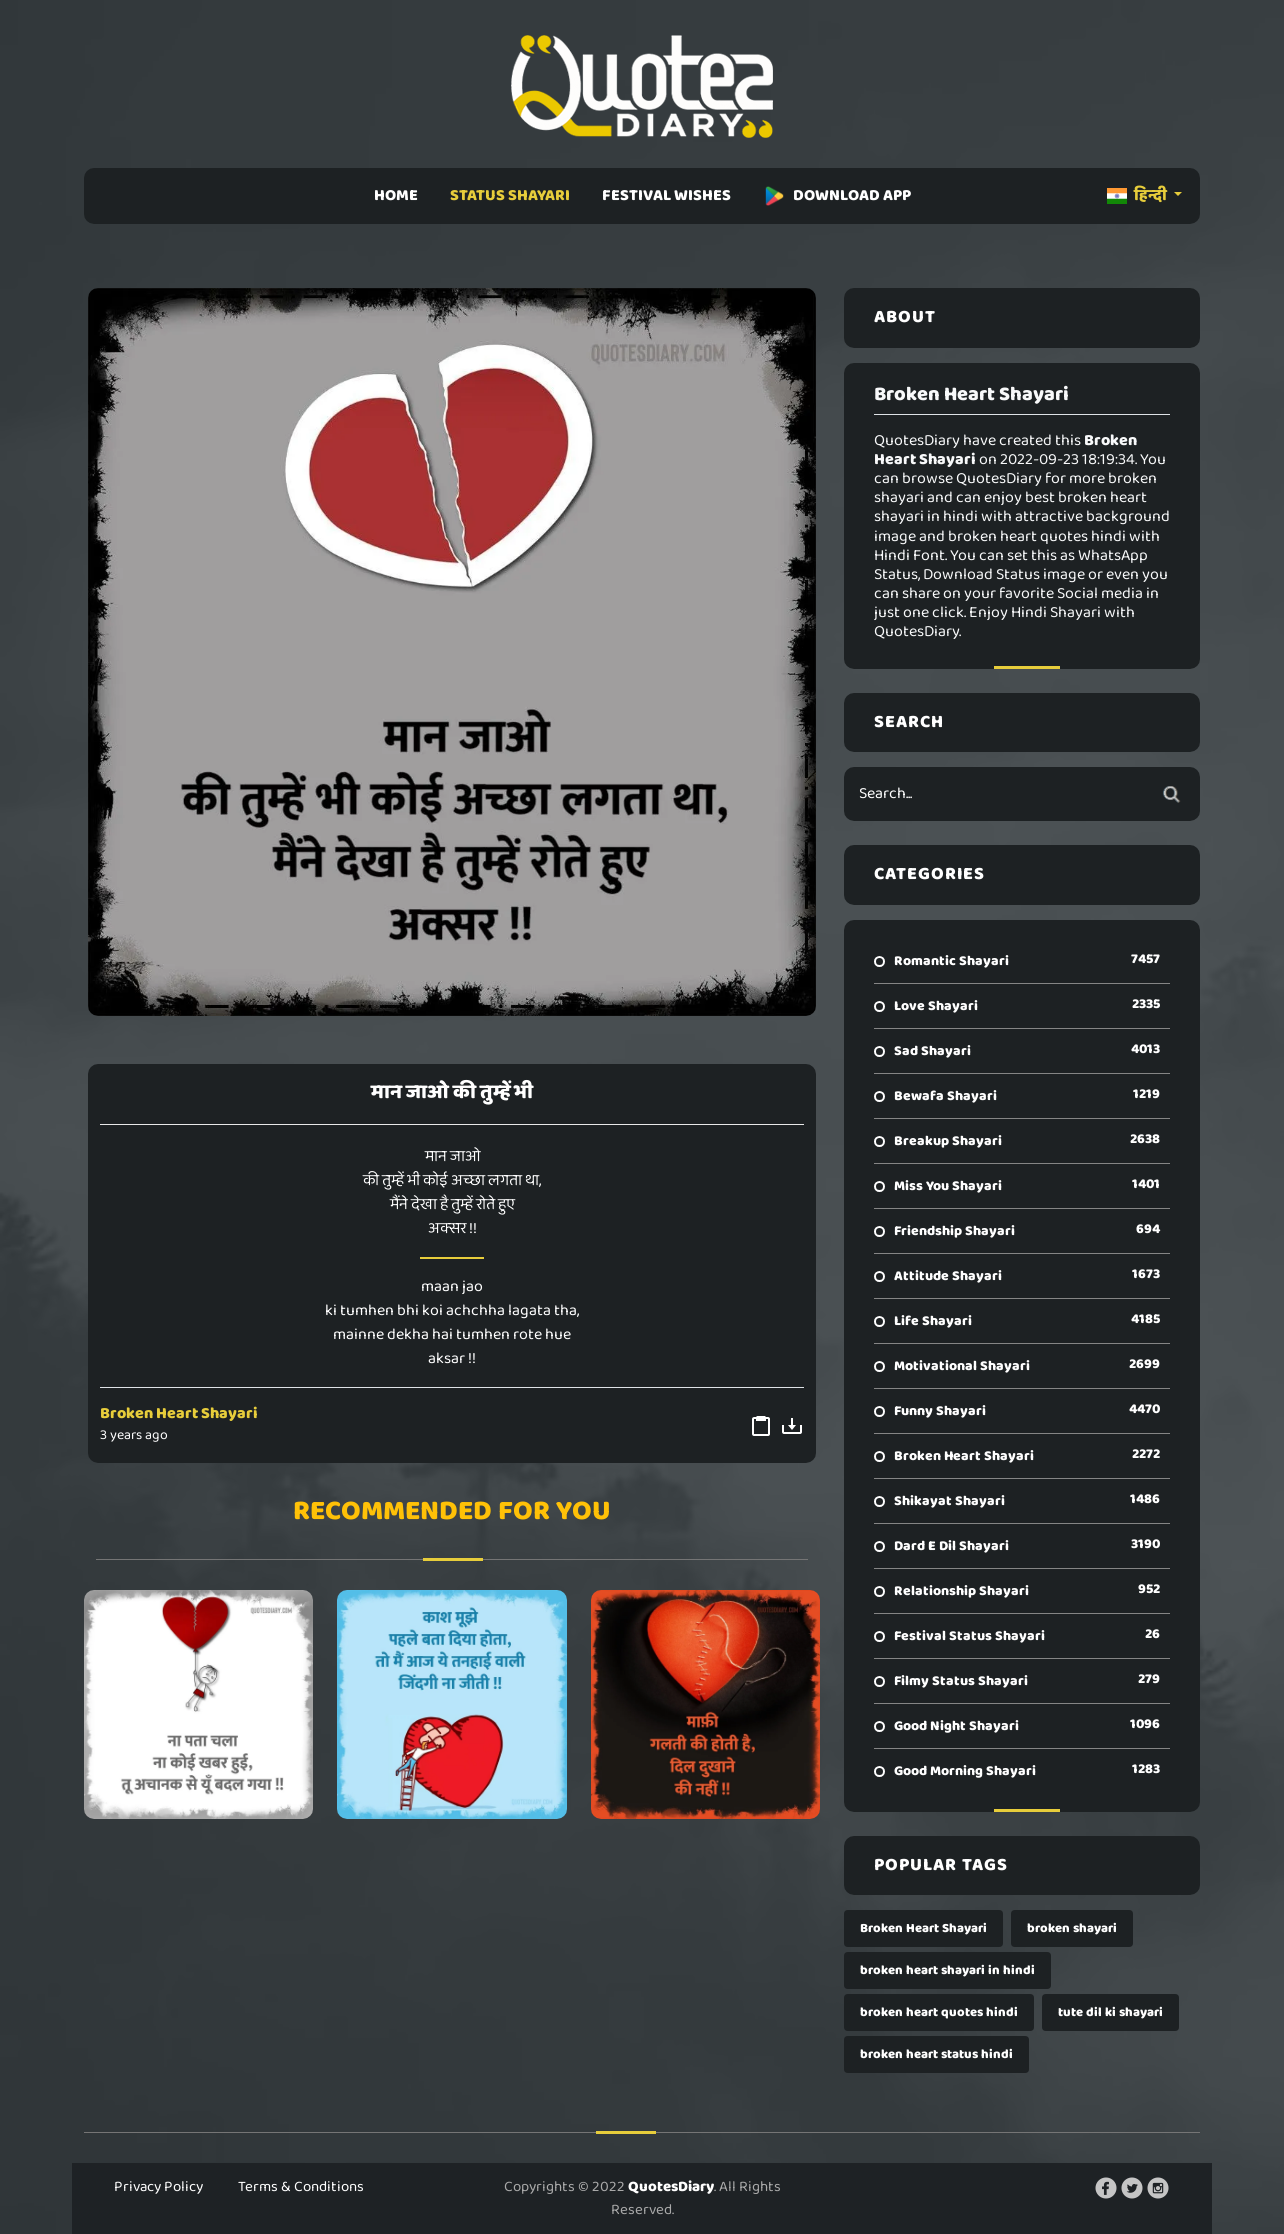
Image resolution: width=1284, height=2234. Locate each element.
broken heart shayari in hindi (947, 1970)
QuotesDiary (671, 2187)
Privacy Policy (158, 2187)
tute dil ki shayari (1110, 2012)
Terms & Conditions (301, 2187)
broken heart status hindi (936, 2054)
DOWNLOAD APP (837, 195)
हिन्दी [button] (1138, 195)
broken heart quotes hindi (939, 2012)
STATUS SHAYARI (510, 195)
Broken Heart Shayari (179, 1413)
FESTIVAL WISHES (666, 195)
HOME (396, 195)
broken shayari (1072, 1928)
